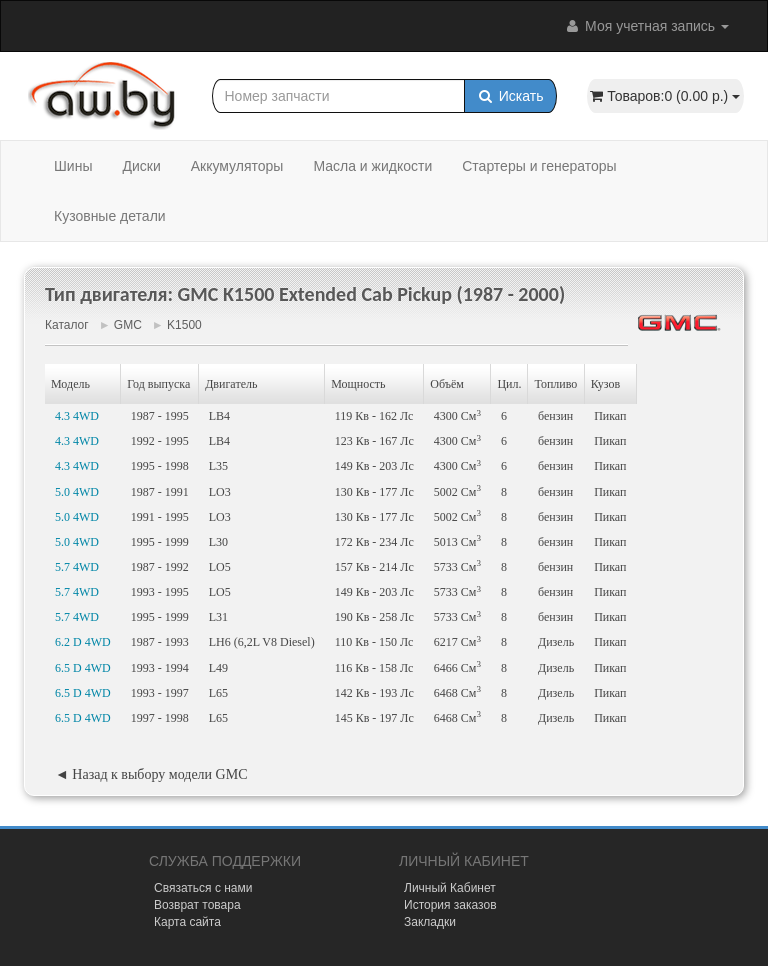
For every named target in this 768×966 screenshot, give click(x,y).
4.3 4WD (77, 416)
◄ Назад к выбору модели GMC (151, 774)
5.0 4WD (77, 492)
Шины (73, 166)
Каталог (67, 325)
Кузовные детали (110, 216)
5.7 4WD (77, 567)
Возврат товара (197, 905)
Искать (510, 96)
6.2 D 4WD (83, 642)
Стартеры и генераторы (539, 166)
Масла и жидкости (372, 166)
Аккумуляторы (237, 166)
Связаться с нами (203, 888)
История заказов (450, 905)
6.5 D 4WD (83, 668)
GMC (128, 325)
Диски (141, 166)
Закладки (430, 922)
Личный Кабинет (450, 888)
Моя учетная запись (646, 26)
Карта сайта (187, 922)
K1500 (184, 325)
